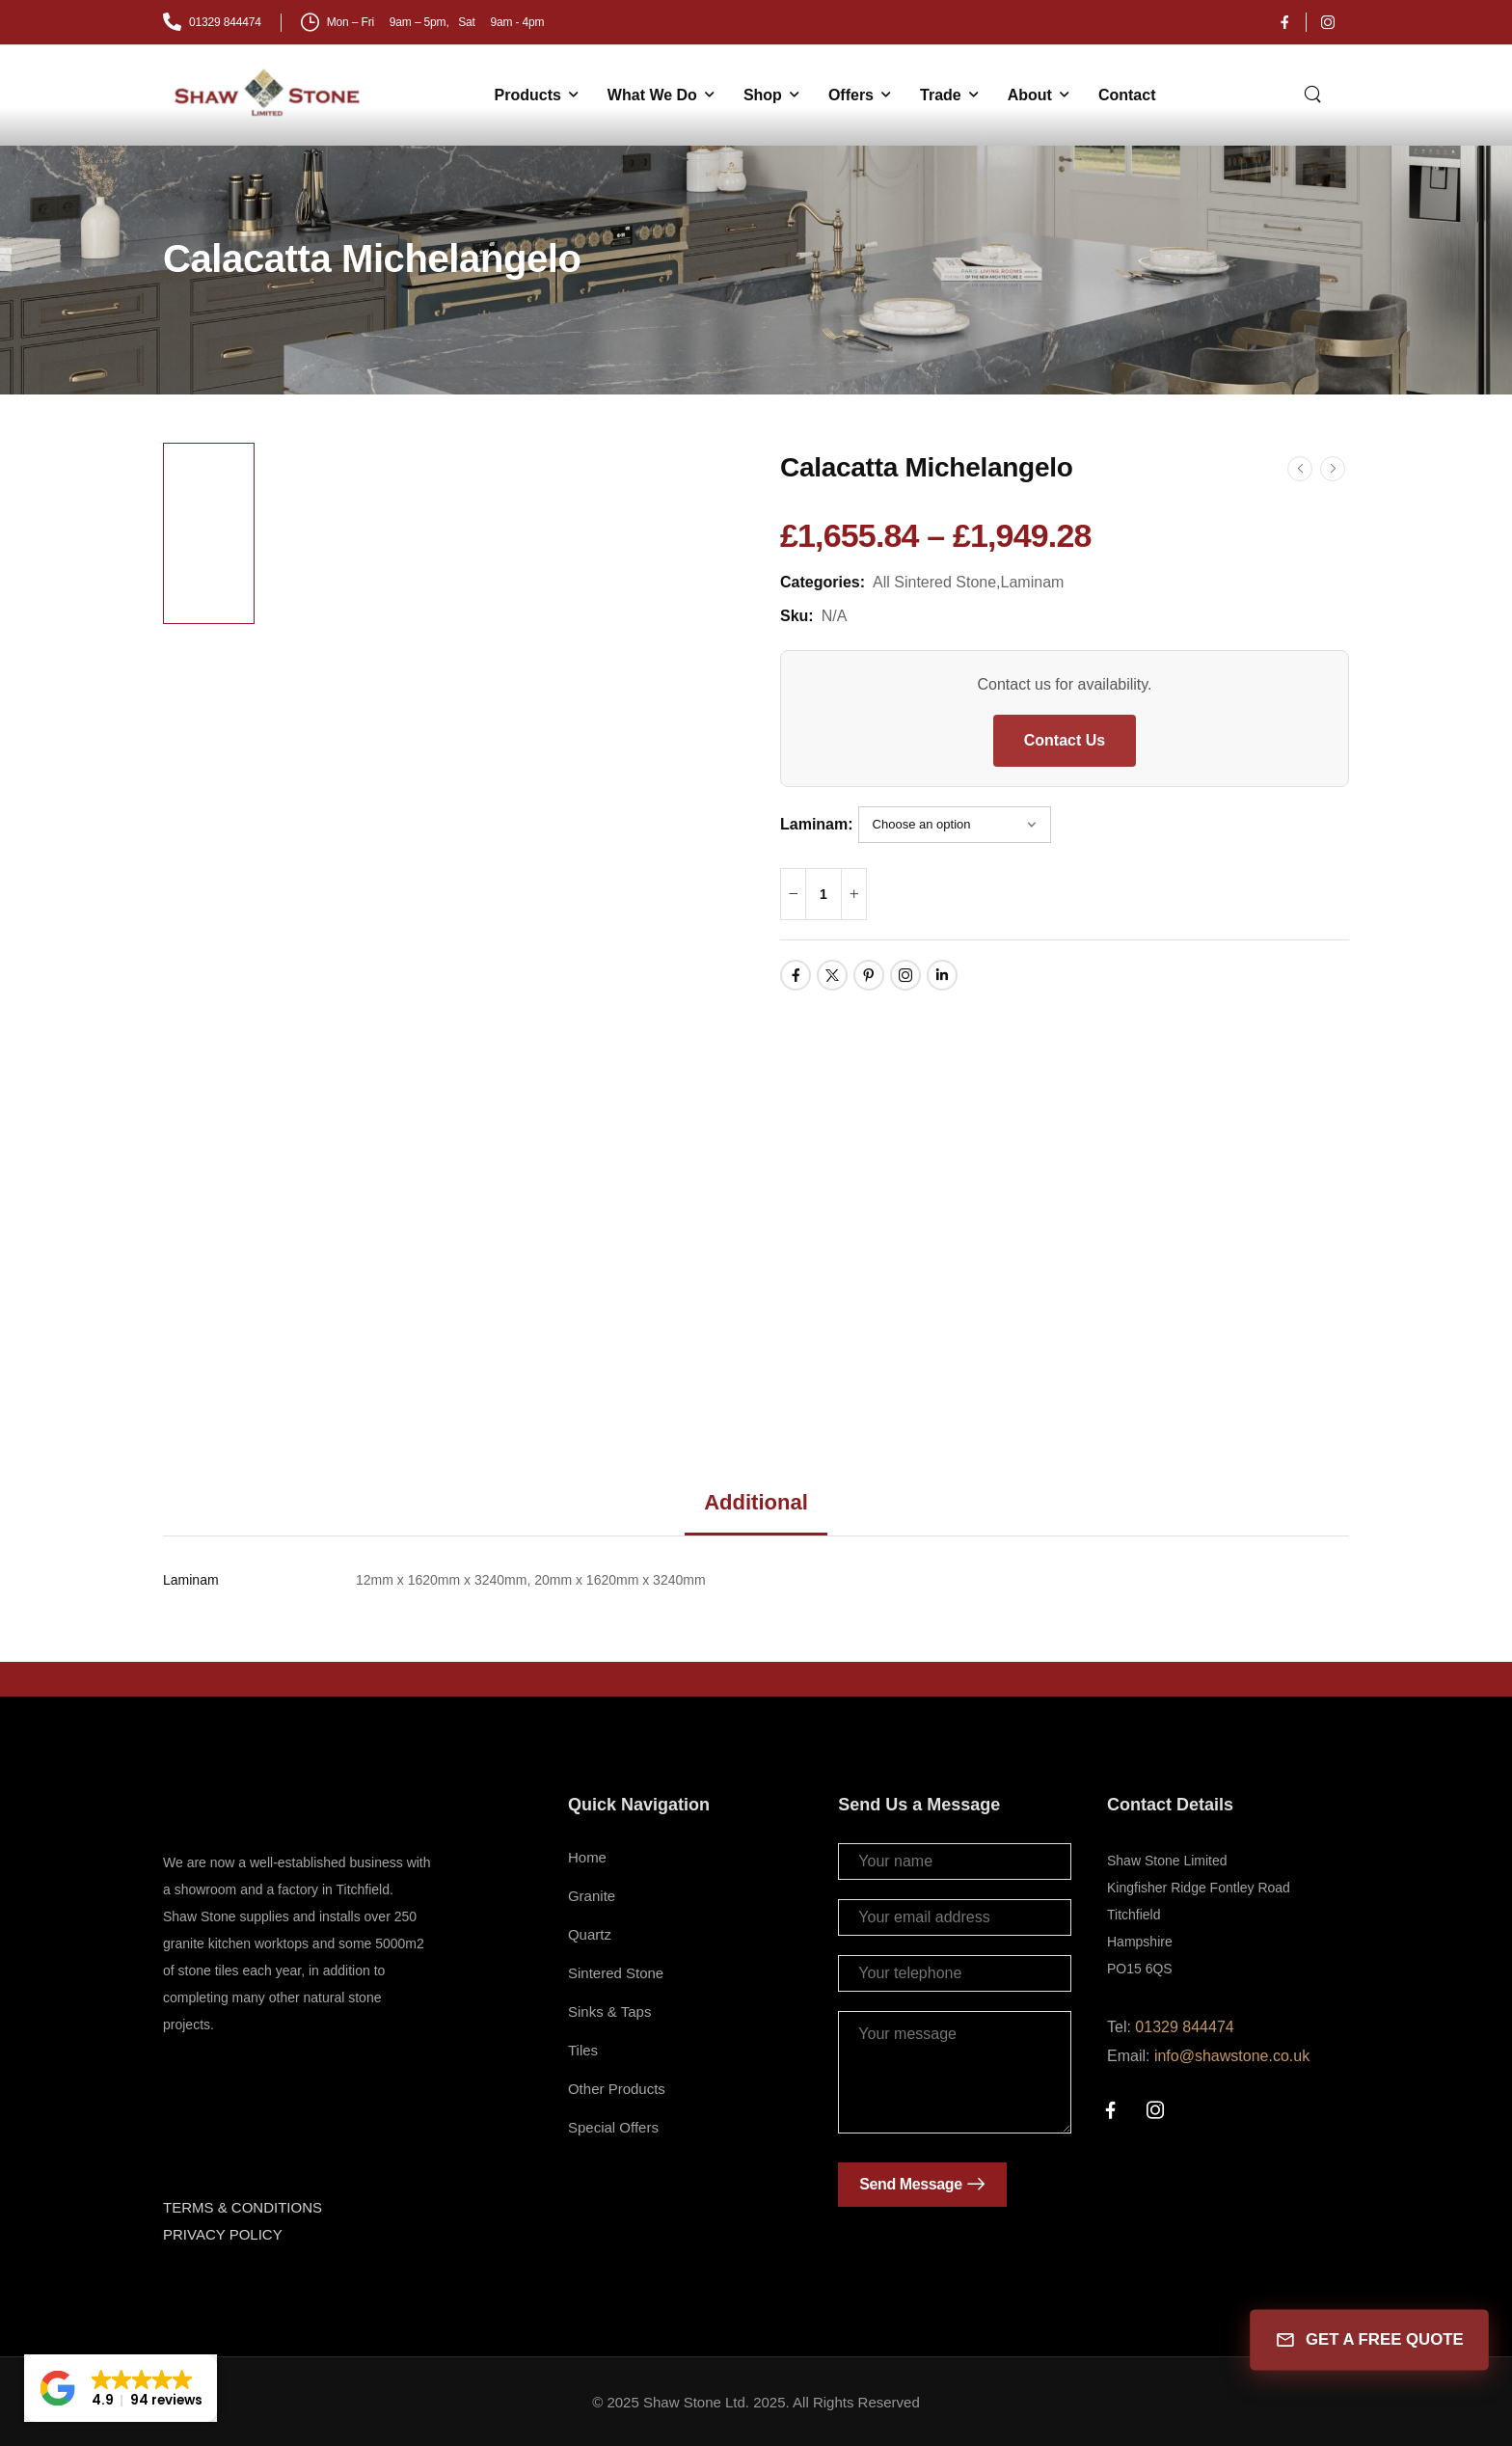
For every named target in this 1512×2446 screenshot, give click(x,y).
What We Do (652, 95)
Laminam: (816, 824)
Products (528, 95)
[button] (120, 2388)
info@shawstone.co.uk (1232, 2056)
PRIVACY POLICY (223, 2234)
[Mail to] (212, 23)
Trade (940, 95)
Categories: (822, 582)
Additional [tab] (756, 1502)
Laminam (1033, 582)
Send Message (910, 2184)
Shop (762, 95)
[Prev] (1299, 469)
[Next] (1332, 469)
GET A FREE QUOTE (1369, 2340)
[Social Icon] (1284, 22)
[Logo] (269, 93)
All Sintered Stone (934, 582)
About (1030, 95)
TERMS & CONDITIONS (242, 2207)
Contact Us (1064, 740)
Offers (851, 95)
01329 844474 (1184, 2027)
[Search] (1315, 92)
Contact (1127, 95)
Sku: (797, 616)
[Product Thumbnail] (503, 920)
